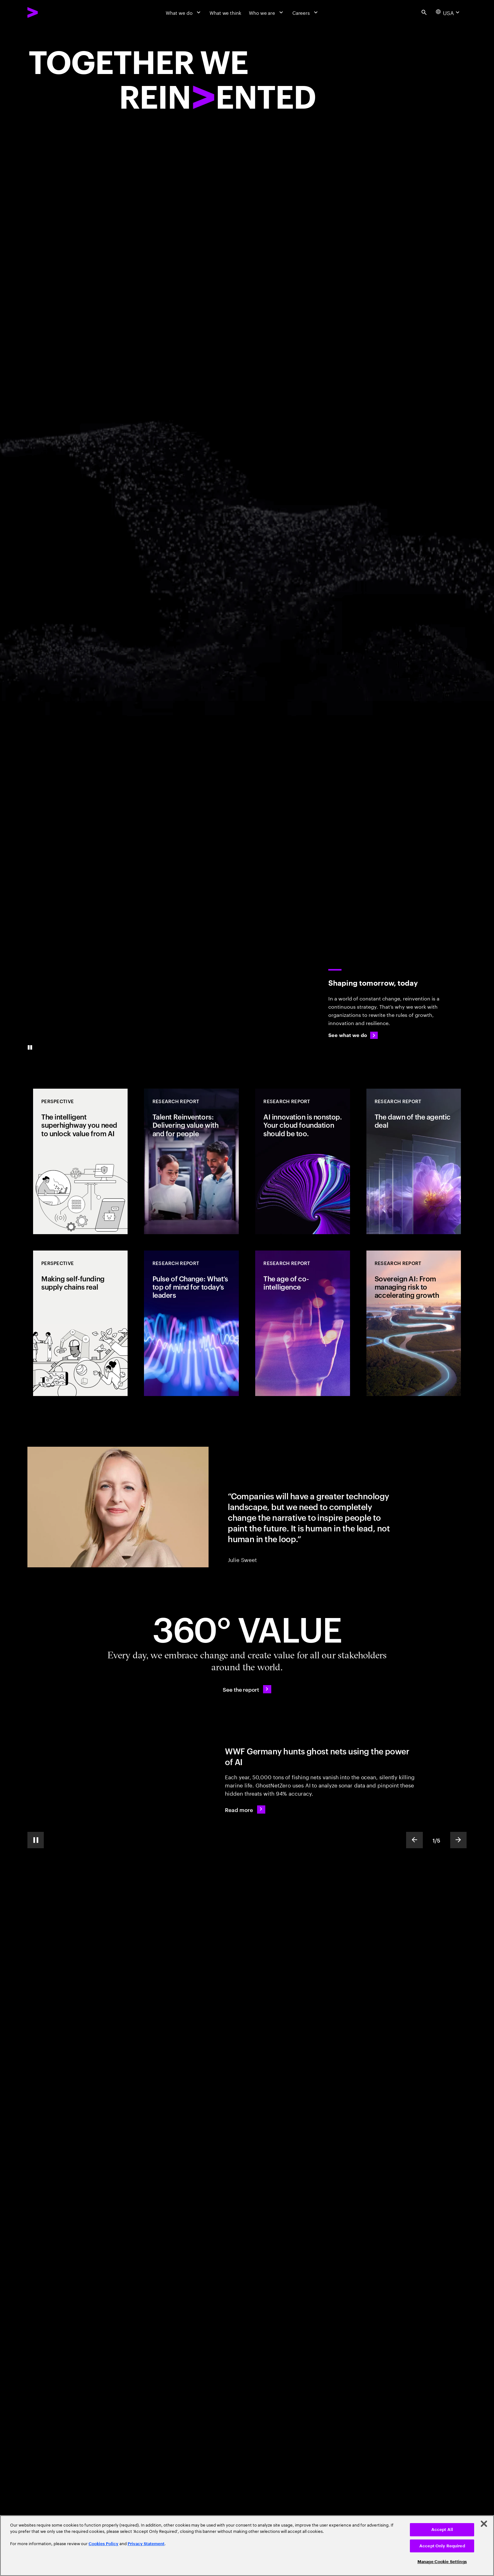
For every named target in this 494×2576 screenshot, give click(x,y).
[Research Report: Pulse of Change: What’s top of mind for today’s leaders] (191, 1323)
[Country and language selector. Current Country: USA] (448, 12)
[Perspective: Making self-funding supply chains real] (80, 1323)
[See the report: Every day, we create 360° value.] (247, 1689)
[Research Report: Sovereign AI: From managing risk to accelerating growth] (413, 1323)
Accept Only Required (442, 2546)
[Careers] (306, 12)
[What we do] (183, 12)
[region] (247, 2545)
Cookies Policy (103, 2544)
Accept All (442, 2530)
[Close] (484, 2524)
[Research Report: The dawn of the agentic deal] (413, 1161)
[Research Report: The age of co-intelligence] (302, 1323)
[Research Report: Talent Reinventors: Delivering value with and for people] (191, 1161)
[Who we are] (266, 12)
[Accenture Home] (48, 12)
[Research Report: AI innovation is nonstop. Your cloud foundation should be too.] (302, 1161)
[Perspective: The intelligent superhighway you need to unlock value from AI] (80, 1161)
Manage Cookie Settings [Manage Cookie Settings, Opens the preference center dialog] (442, 2562)
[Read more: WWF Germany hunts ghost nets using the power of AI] (245, 1809)
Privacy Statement (146, 2544)
